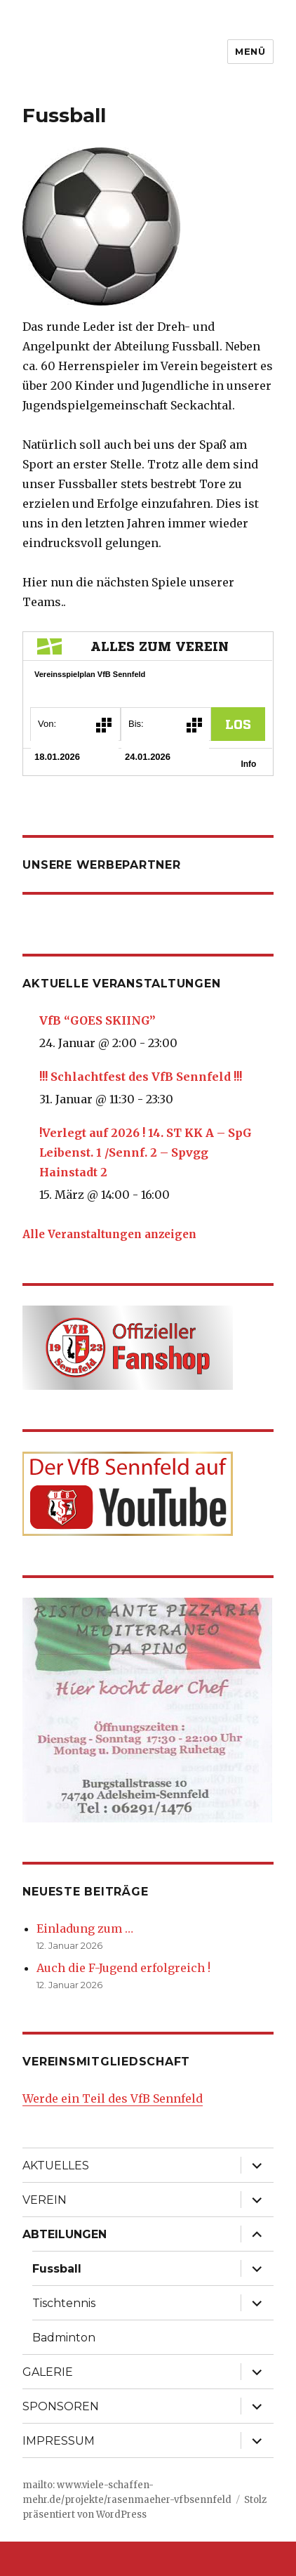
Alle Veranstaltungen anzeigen (109, 1234)
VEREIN (44, 2200)
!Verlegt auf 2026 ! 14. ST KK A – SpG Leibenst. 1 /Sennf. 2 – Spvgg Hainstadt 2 (145, 1152)
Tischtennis (63, 2303)
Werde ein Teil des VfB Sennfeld (112, 2098)
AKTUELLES (55, 2165)
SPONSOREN (60, 2406)
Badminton (63, 2337)
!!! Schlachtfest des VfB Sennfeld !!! (140, 1077)
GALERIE (47, 2372)
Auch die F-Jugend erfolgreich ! (123, 1968)
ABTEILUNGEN (64, 2234)
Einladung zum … (84, 1928)
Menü (250, 51)
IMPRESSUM (58, 2440)
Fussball (56, 2268)
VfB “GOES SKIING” (97, 1020)
